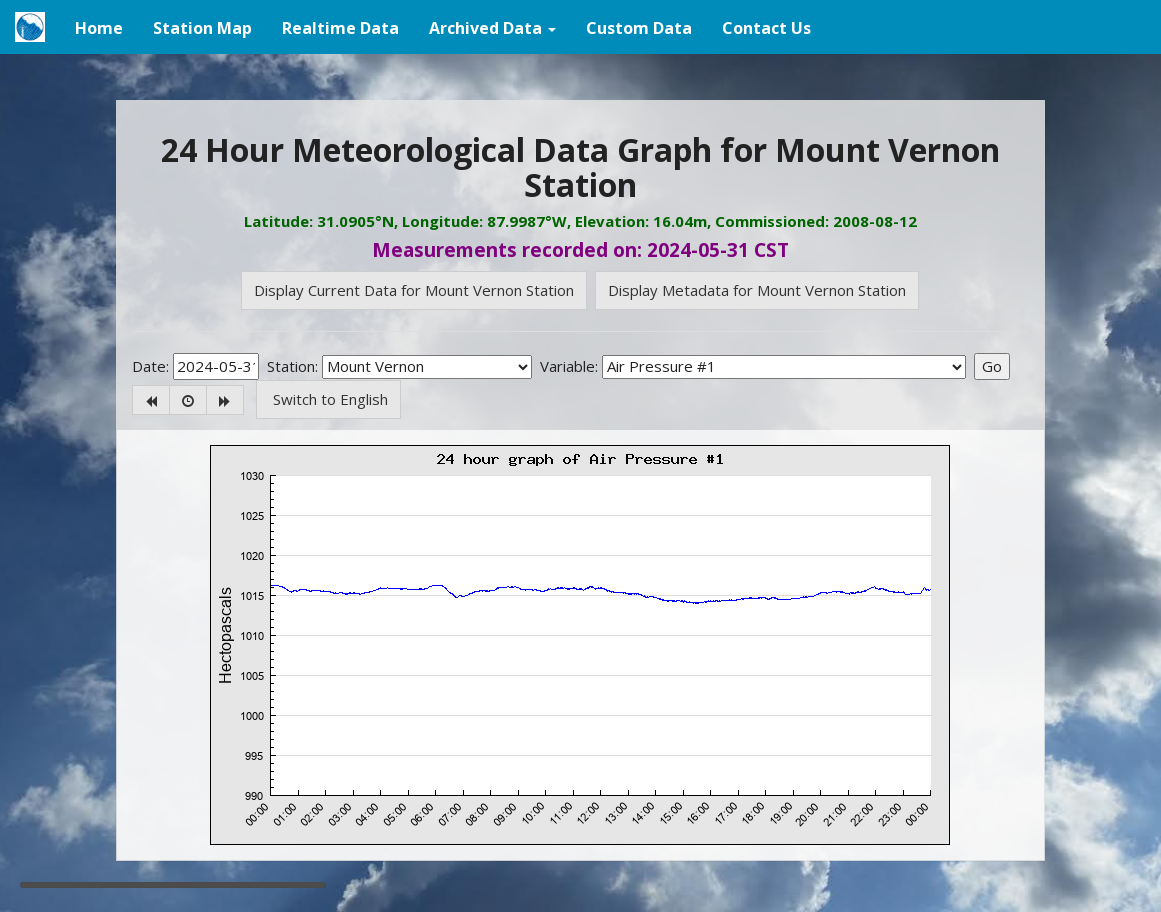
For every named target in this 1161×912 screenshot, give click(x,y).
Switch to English (328, 399)
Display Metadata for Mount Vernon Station (757, 290)
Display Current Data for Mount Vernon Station (414, 290)
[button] (492, 27)
